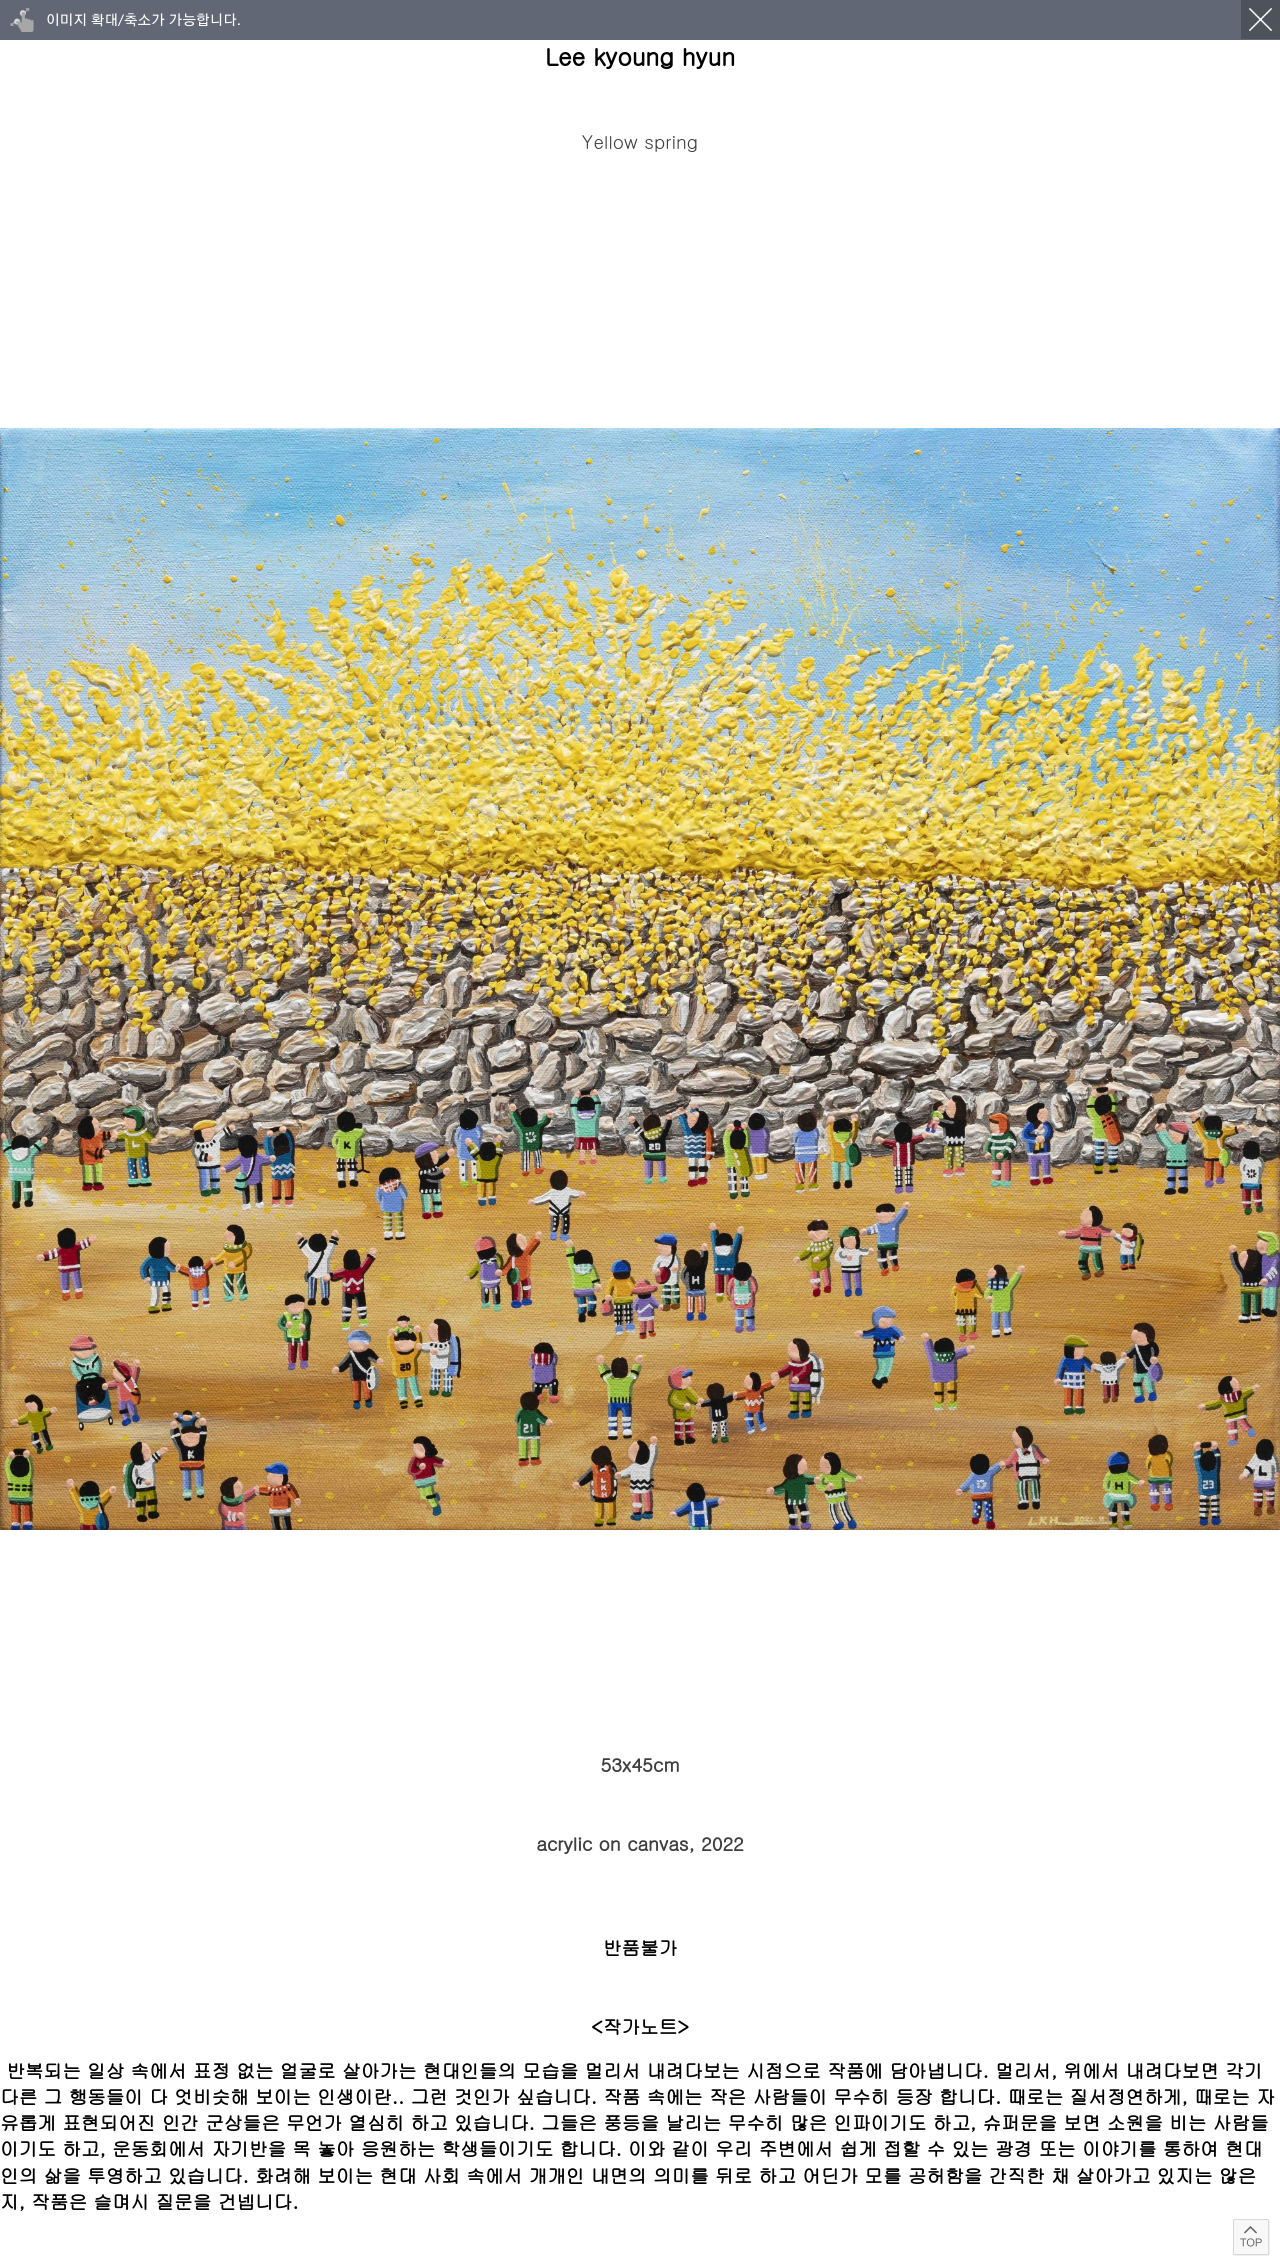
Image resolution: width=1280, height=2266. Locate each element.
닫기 (1260, 19)
